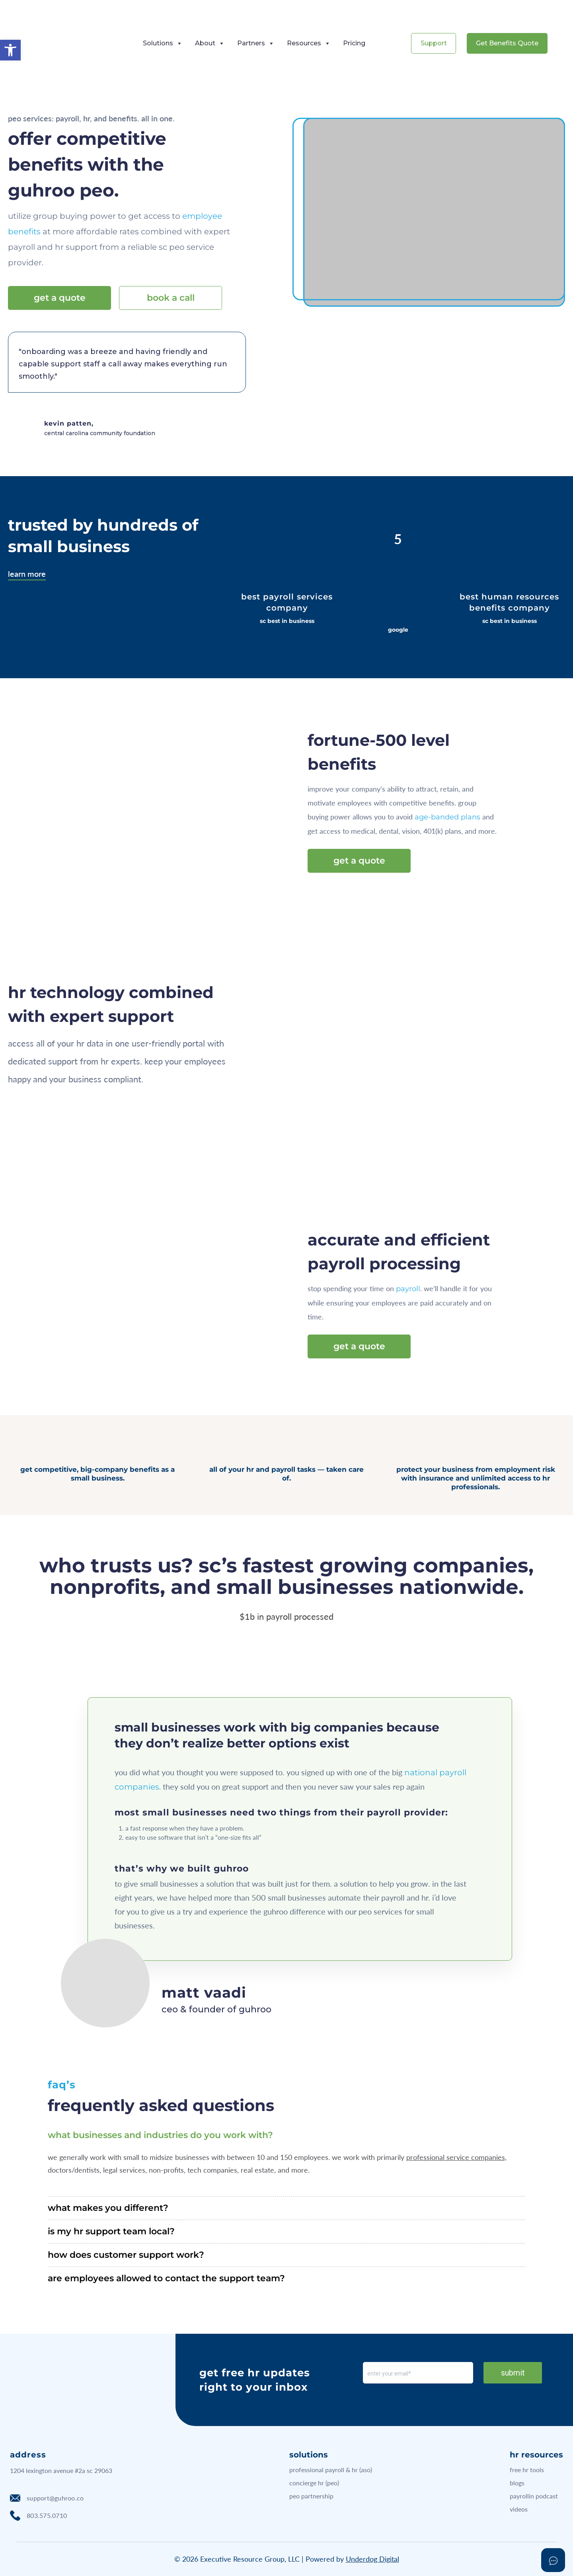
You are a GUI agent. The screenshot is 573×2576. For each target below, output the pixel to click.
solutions (308, 2454)
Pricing (354, 43)
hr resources (536, 2454)
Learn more (27, 573)
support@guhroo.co (47, 2498)
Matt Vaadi (204, 1992)
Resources (308, 43)
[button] (10, 50)
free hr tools (527, 2469)
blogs (517, 2483)
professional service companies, (456, 2157)
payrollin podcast (534, 2496)
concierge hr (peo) (314, 2483)
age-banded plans (447, 817)
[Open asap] (553, 2560)
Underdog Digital (372, 2559)
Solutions (162, 43)
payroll (408, 1288)
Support (434, 43)
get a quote (60, 297)
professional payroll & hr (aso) (330, 2469)
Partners (255, 43)
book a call (171, 297)
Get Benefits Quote (507, 43)
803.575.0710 (38, 2515)
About (209, 43)
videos (519, 2509)
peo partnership (311, 2496)
